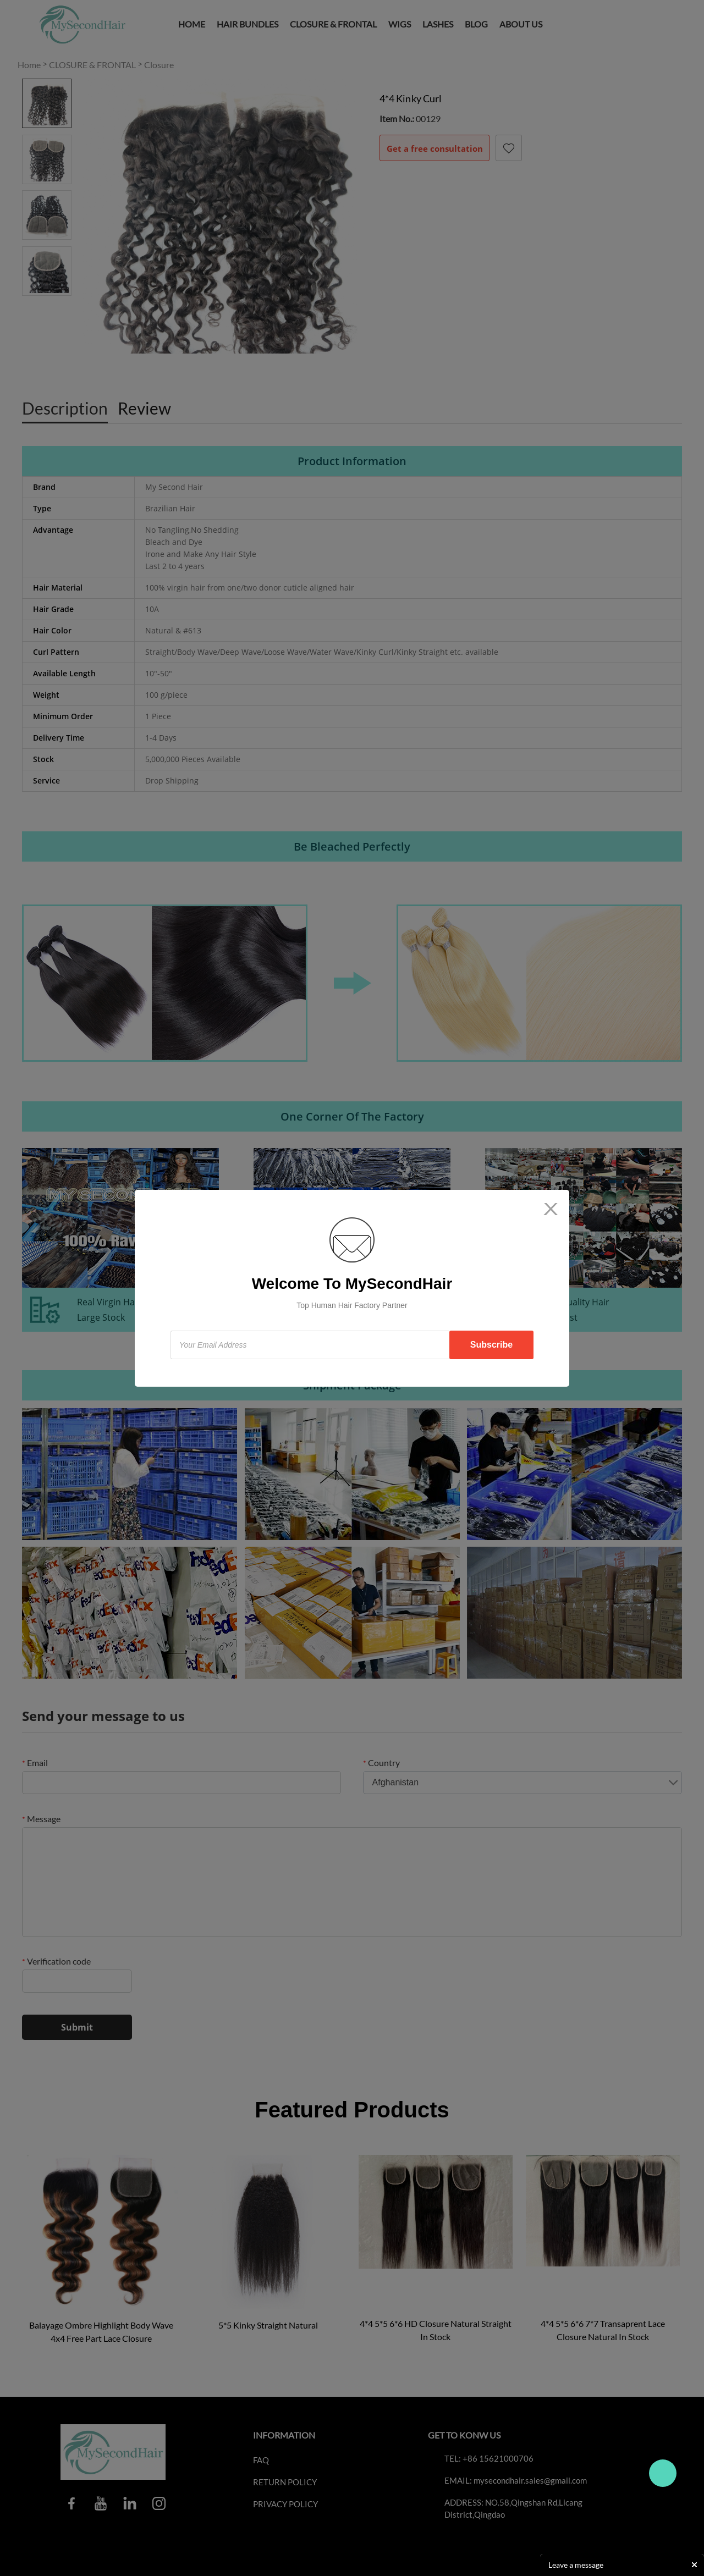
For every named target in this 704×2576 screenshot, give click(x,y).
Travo (662, 2473)
